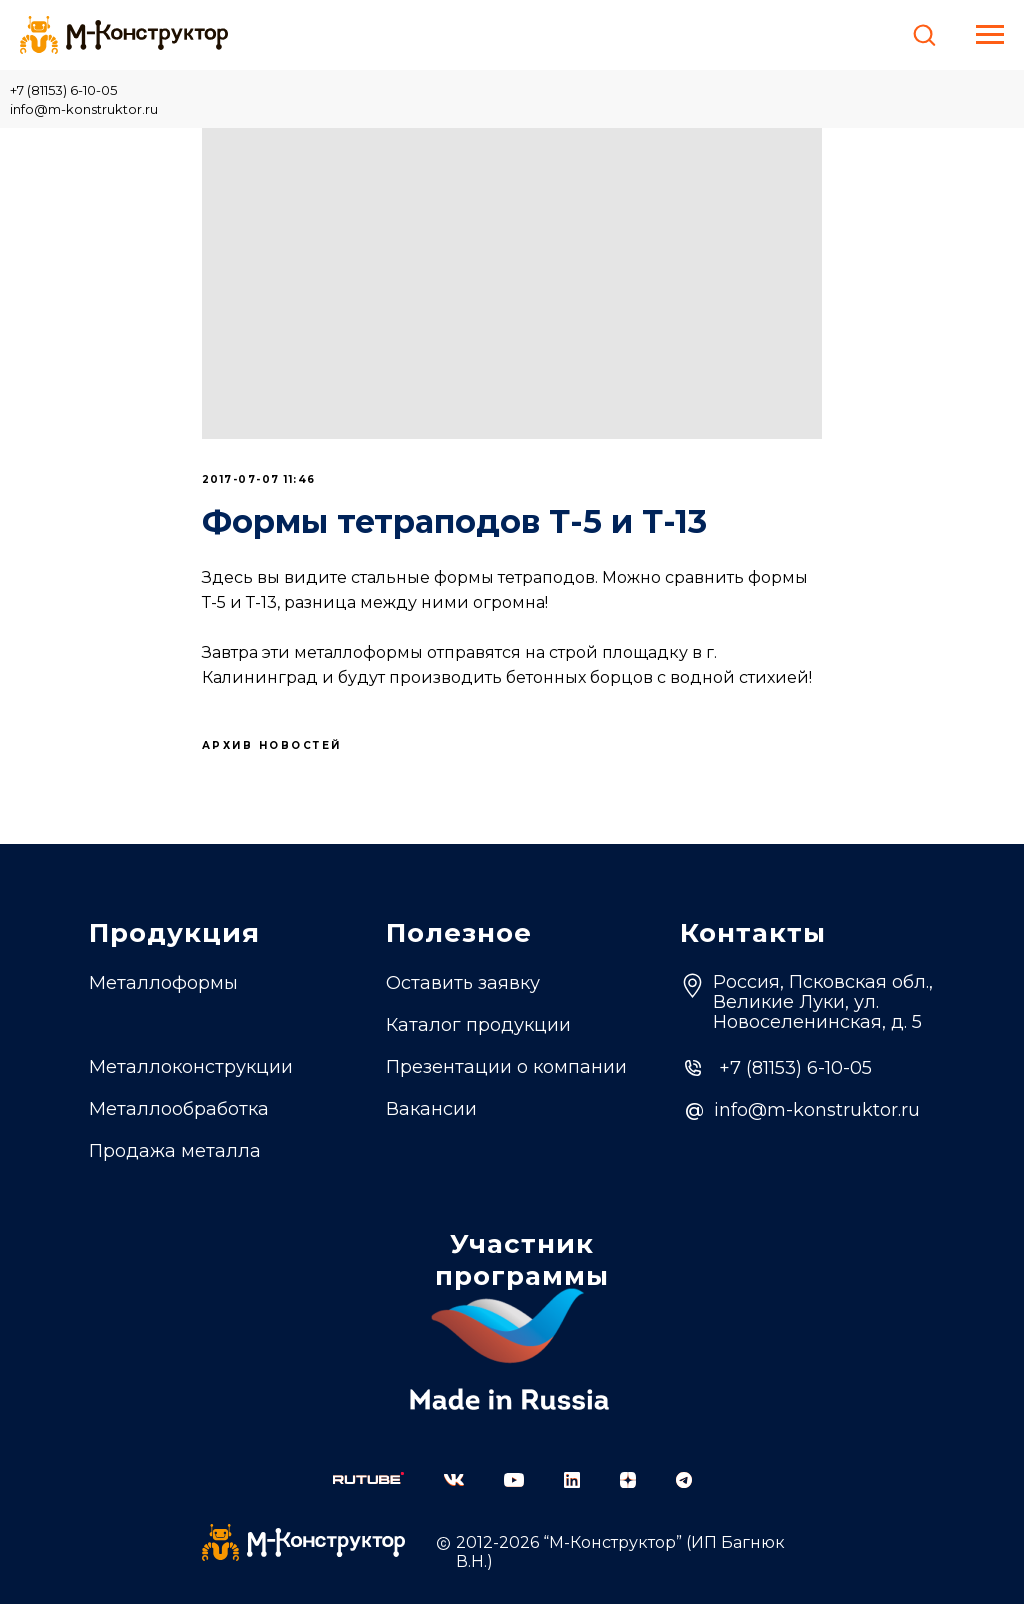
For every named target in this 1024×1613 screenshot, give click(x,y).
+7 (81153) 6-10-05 (63, 90)
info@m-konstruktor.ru (84, 109)
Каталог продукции (478, 1034)
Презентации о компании (506, 1076)
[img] (368, 1487)
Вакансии (431, 1118)
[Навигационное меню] (990, 35)
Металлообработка (179, 1118)
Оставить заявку (463, 992)
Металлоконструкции (191, 1076)
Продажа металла (175, 1160)
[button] (924, 34)
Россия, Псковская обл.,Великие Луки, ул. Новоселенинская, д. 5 (823, 1011)
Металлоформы (163, 992)
